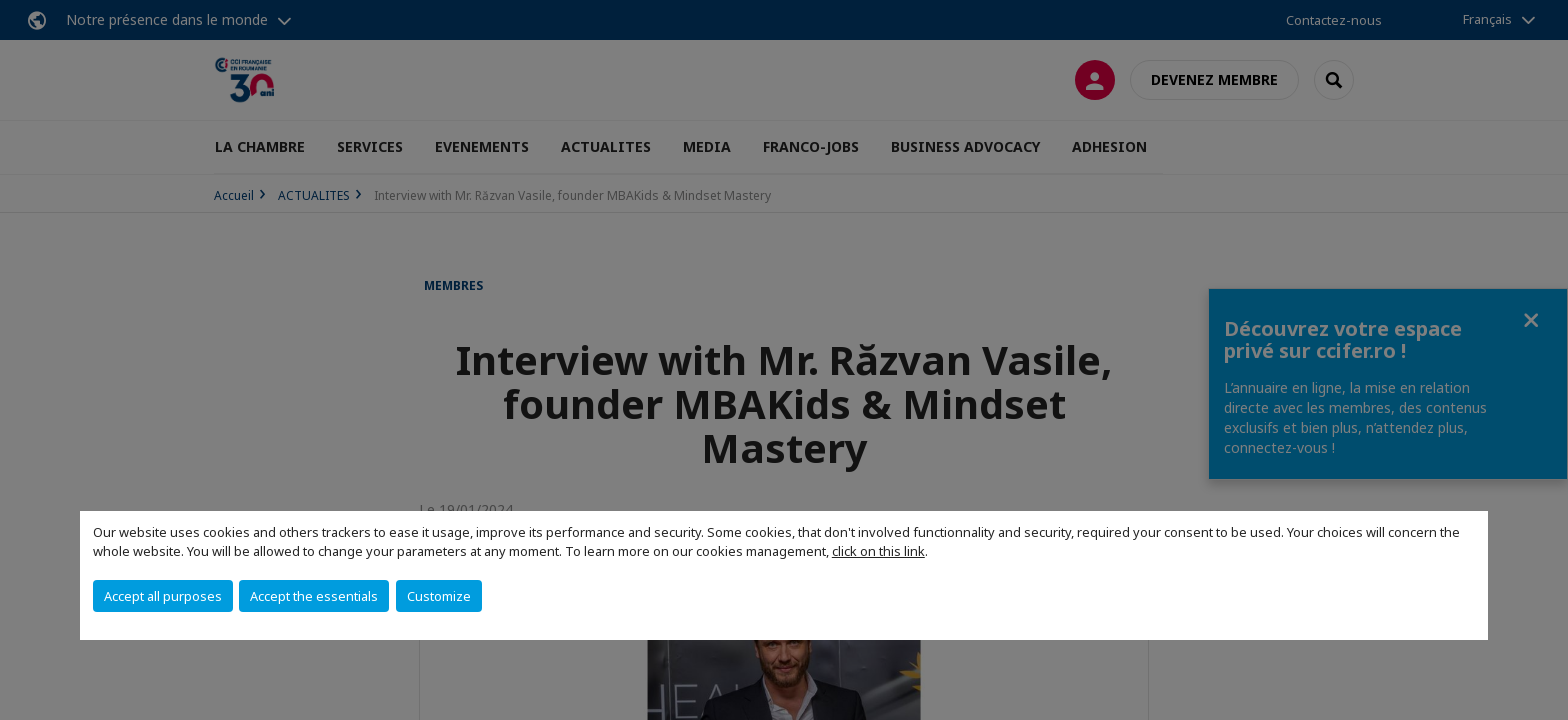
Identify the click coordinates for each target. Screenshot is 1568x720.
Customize (439, 596)
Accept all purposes (163, 596)
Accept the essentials (314, 596)
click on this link (878, 551)
